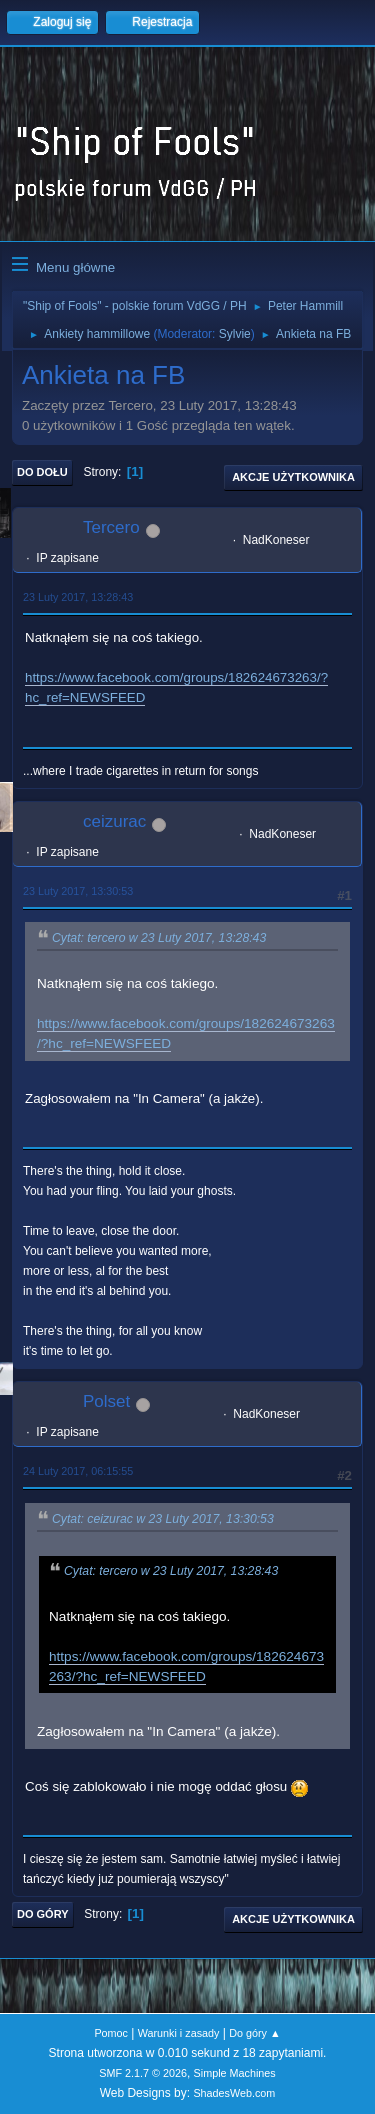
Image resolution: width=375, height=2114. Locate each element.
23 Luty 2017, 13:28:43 (78, 597)
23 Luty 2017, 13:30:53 (78, 891)
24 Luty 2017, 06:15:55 (78, 1471)
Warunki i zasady (179, 2033)
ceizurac (114, 821)
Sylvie (235, 334)
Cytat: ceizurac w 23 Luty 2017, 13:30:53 (163, 1519)
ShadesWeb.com (234, 2093)
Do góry (43, 1914)
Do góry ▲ (254, 2033)
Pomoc (111, 2033)
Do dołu (42, 472)
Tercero (111, 527)
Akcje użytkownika (293, 477)
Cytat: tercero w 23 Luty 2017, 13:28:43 (159, 938)
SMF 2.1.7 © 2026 (143, 2073)
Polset (106, 1401)
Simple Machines (235, 2073)
